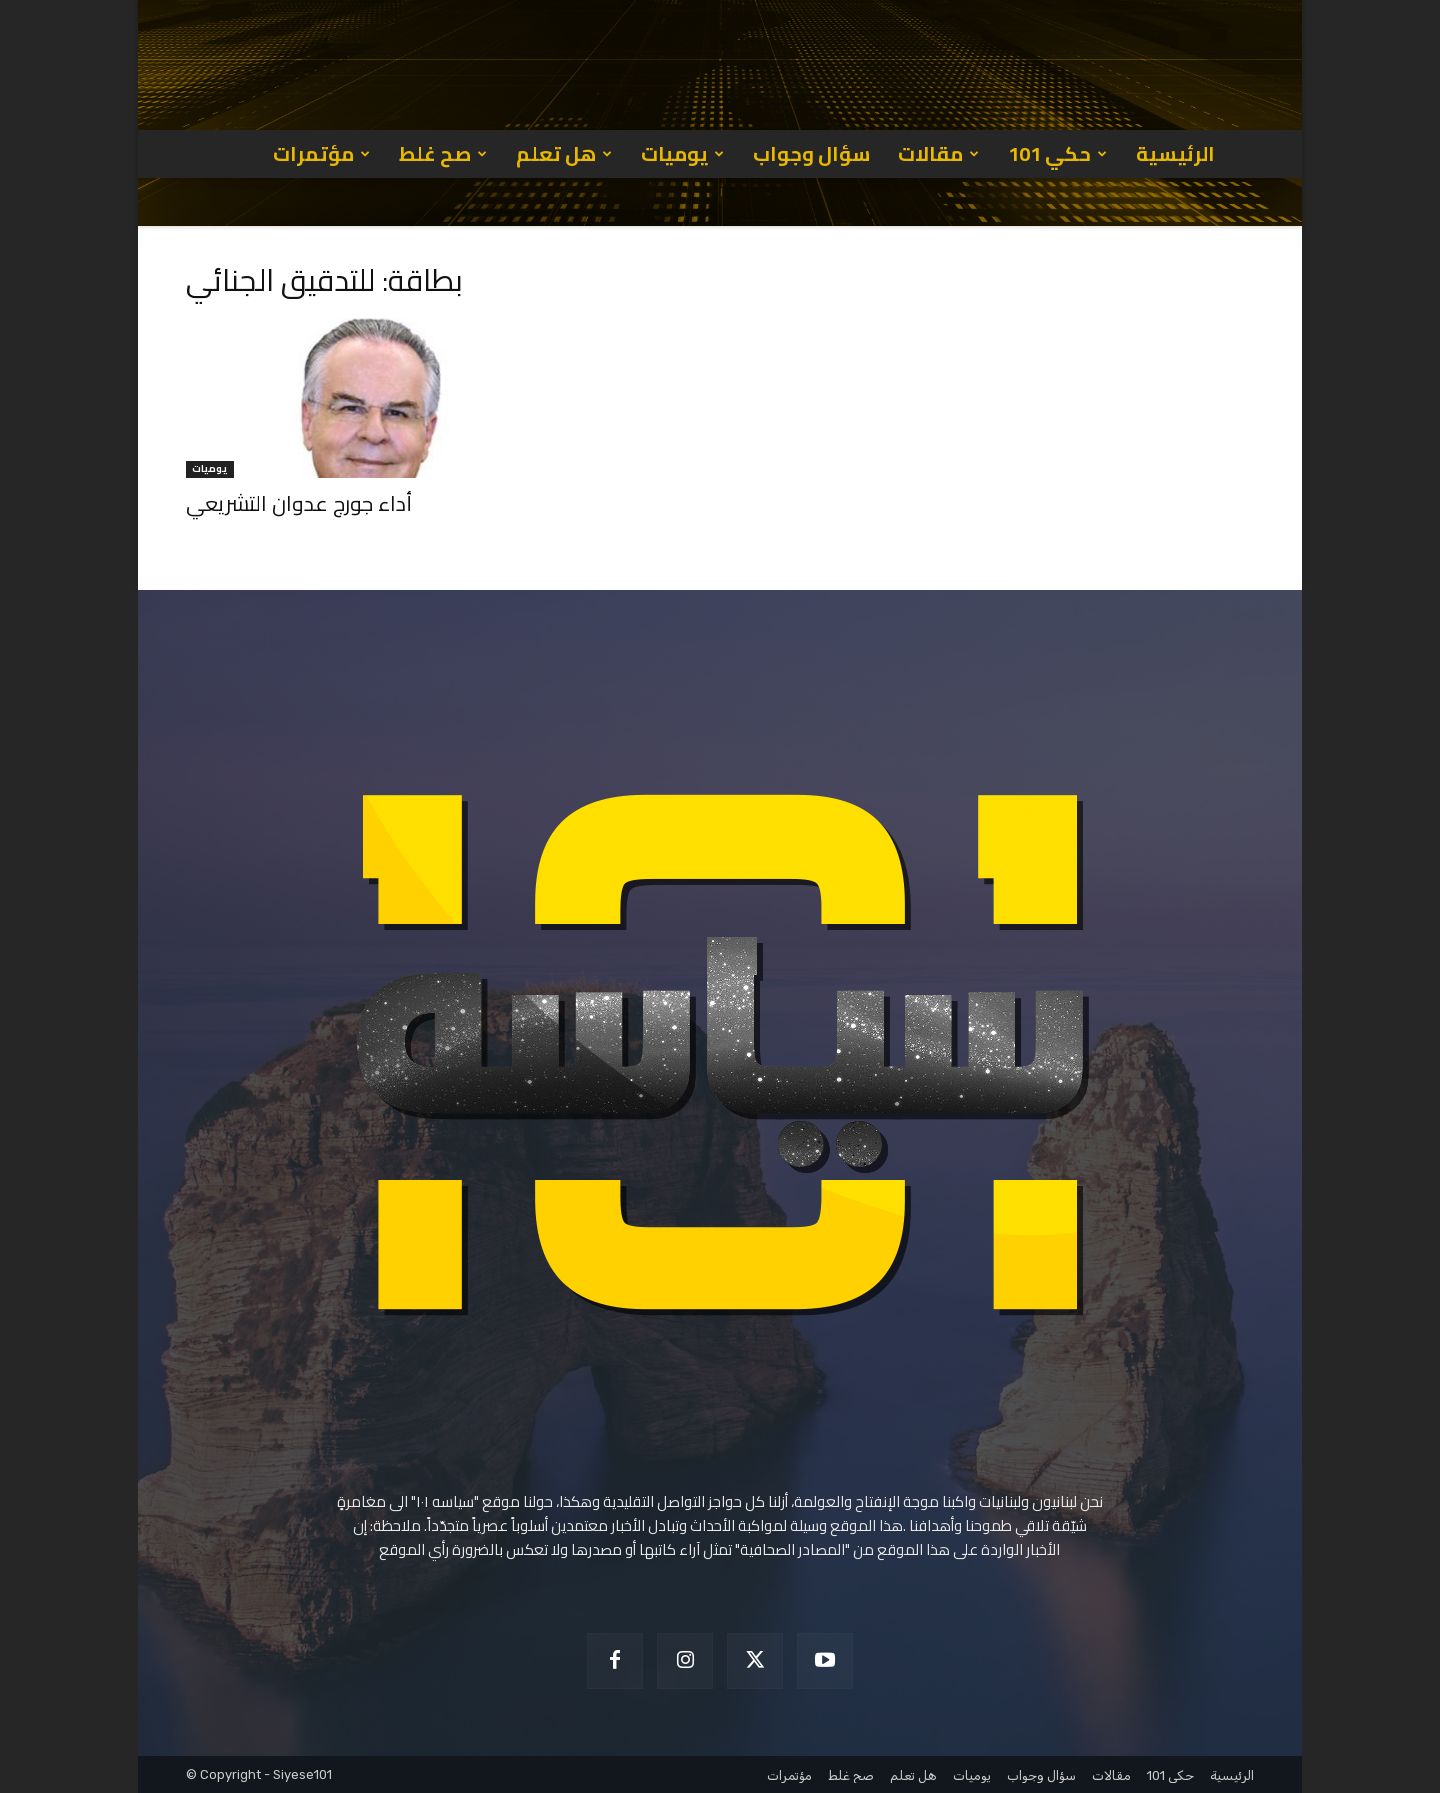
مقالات (938, 153)
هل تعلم (564, 153)
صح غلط (443, 153)
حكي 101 (1057, 153)
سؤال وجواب (811, 153)
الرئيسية (1175, 153)
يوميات (682, 153)
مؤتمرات (321, 153)
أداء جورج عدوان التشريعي (299, 503)
